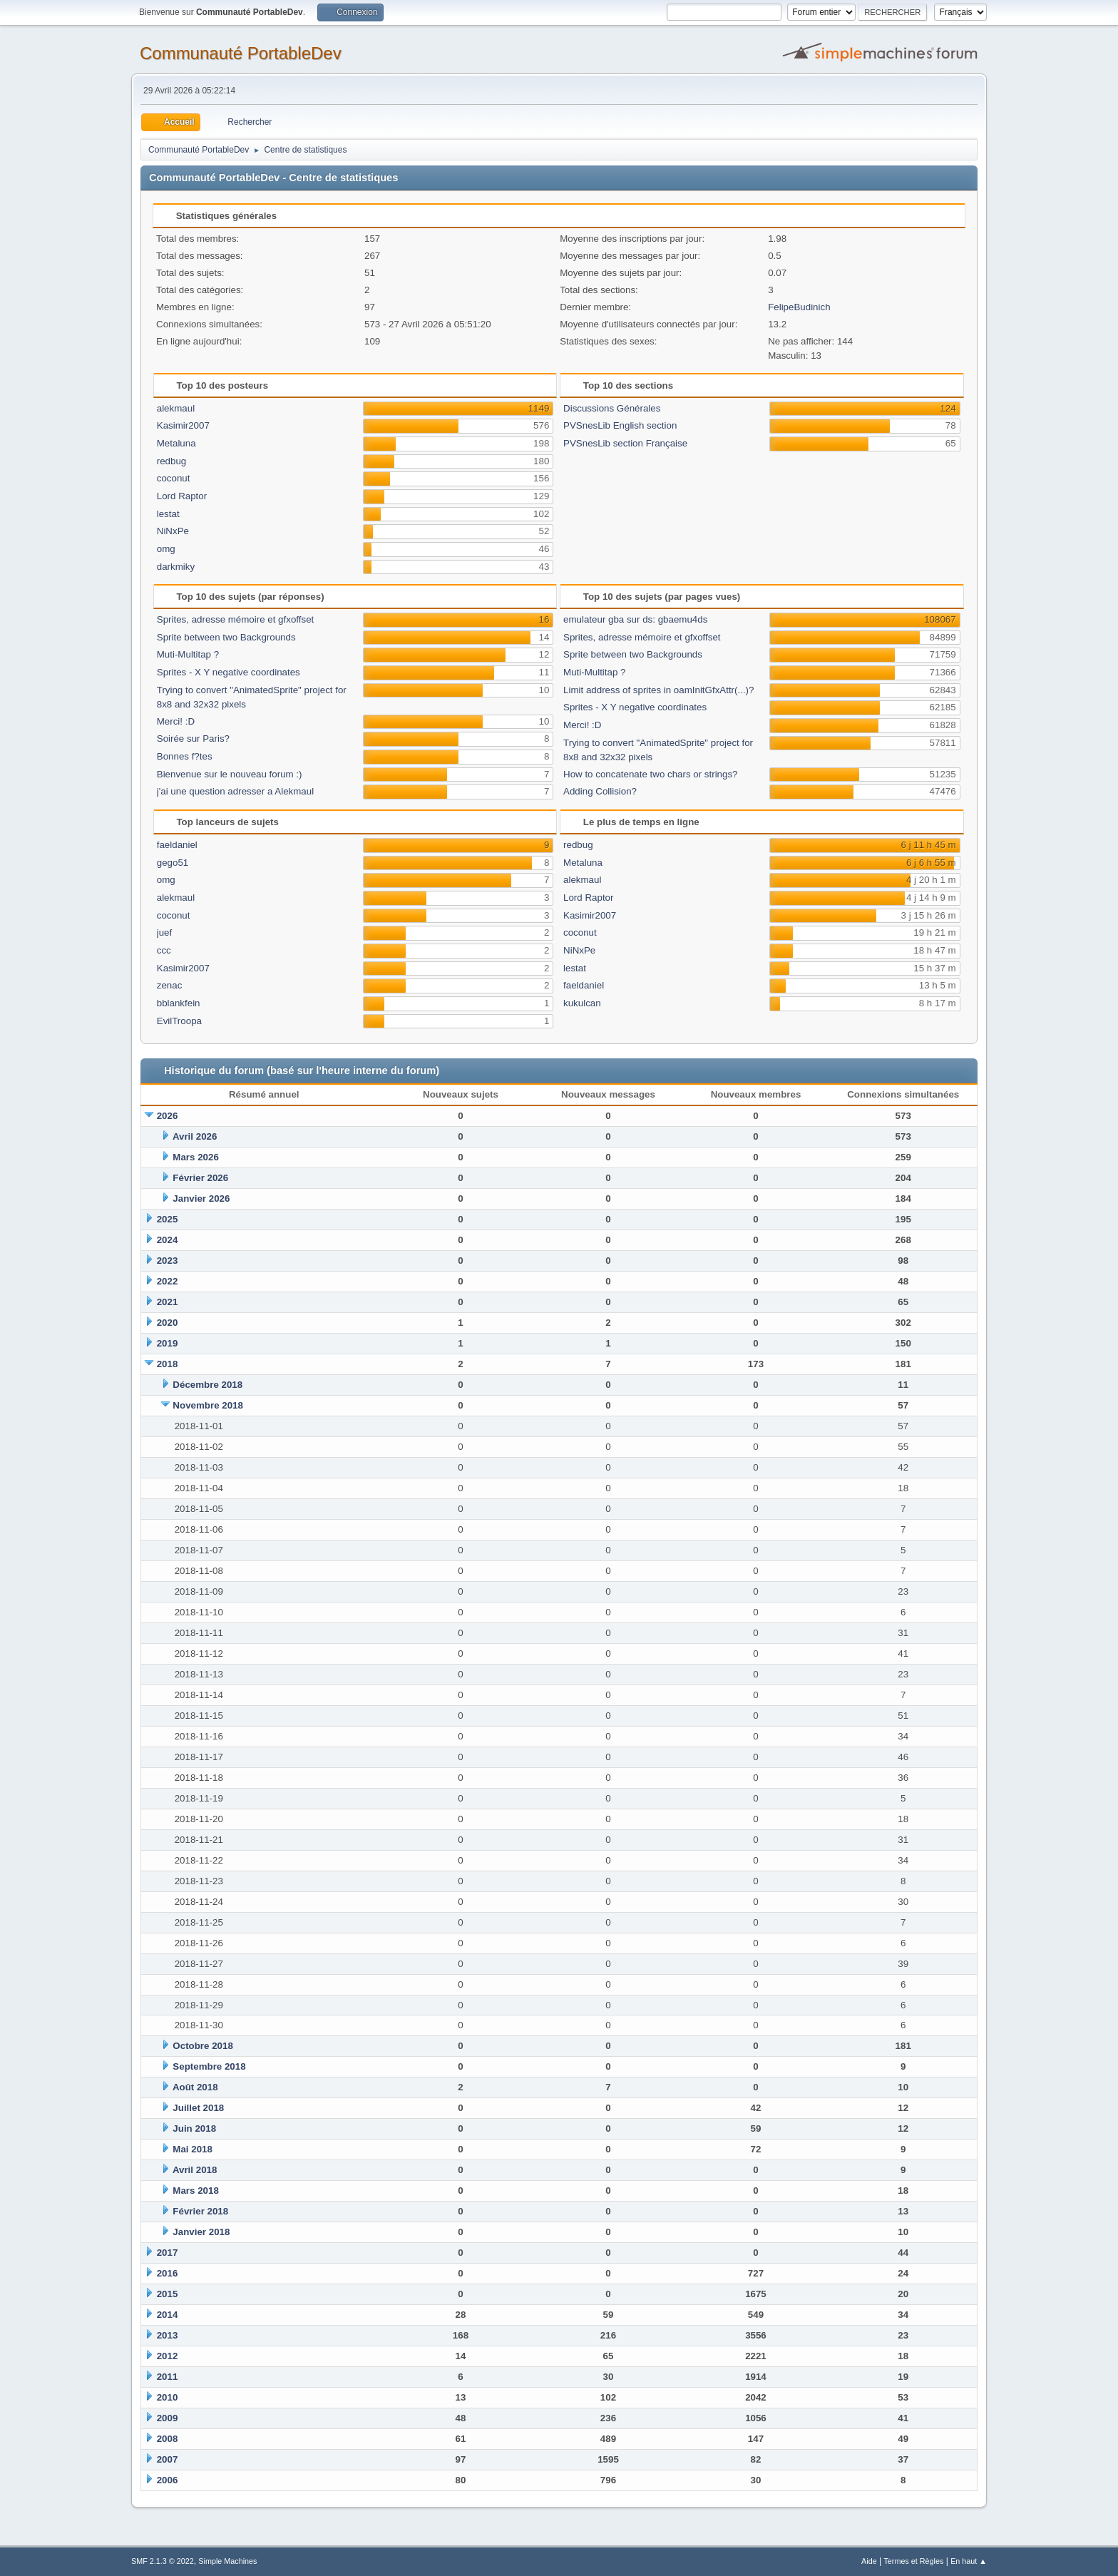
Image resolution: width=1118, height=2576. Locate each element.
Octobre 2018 (202, 2045)
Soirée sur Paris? (193, 738)
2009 (167, 2418)
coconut (173, 478)
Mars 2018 (195, 2190)
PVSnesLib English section (620, 425)
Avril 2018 (195, 2169)
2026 (167, 1115)
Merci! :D (176, 721)
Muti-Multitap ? (188, 654)
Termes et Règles (913, 2561)
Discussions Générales (611, 408)
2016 (167, 2273)
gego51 (172, 862)
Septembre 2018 (209, 2066)
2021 (167, 1302)
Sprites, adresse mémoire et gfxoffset (235, 619)
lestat (168, 513)
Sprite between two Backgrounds (226, 637)
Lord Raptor (182, 496)
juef (165, 932)
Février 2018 (200, 2211)
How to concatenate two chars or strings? (650, 774)
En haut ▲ (968, 2561)
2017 (167, 2252)
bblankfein (178, 1003)
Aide (869, 2561)
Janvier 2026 (201, 1198)
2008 (167, 2438)
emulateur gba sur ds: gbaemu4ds (635, 619)
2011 (167, 2376)
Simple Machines (227, 2561)
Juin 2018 (194, 2128)
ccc (164, 950)
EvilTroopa (179, 1021)
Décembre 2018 (207, 1384)
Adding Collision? (600, 791)
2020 (167, 1322)
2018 (167, 1364)
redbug (172, 461)
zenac (170, 985)
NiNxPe (173, 531)
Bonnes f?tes (184, 756)
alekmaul (176, 408)
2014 (167, 2314)
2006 (167, 2480)
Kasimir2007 (183, 425)
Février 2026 (200, 1177)
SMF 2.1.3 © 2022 (162, 2561)
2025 (167, 1219)
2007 (167, 2459)
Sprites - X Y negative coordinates (228, 672)
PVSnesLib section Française (625, 443)
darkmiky (176, 566)
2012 (167, 2356)
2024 (167, 1240)
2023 (167, 1260)
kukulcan (582, 1003)
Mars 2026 (195, 1157)
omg (166, 548)
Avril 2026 (195, 1136)
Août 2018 (195, 2087)
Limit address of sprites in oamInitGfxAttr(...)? (658, 690)
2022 (167, 1281)
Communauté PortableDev (241, 53)
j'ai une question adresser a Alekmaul (235, 791)
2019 (167, 1343)
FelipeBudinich (799, 307)
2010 (167, 2397)
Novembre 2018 (208, 1405)
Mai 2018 (192, 2149)
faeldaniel (177, 844)
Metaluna (176, 443)
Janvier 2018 (201, 2232)
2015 (167, 2294)
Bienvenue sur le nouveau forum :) (229, 774)
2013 (167, 2335)
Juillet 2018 (198, 2107)
